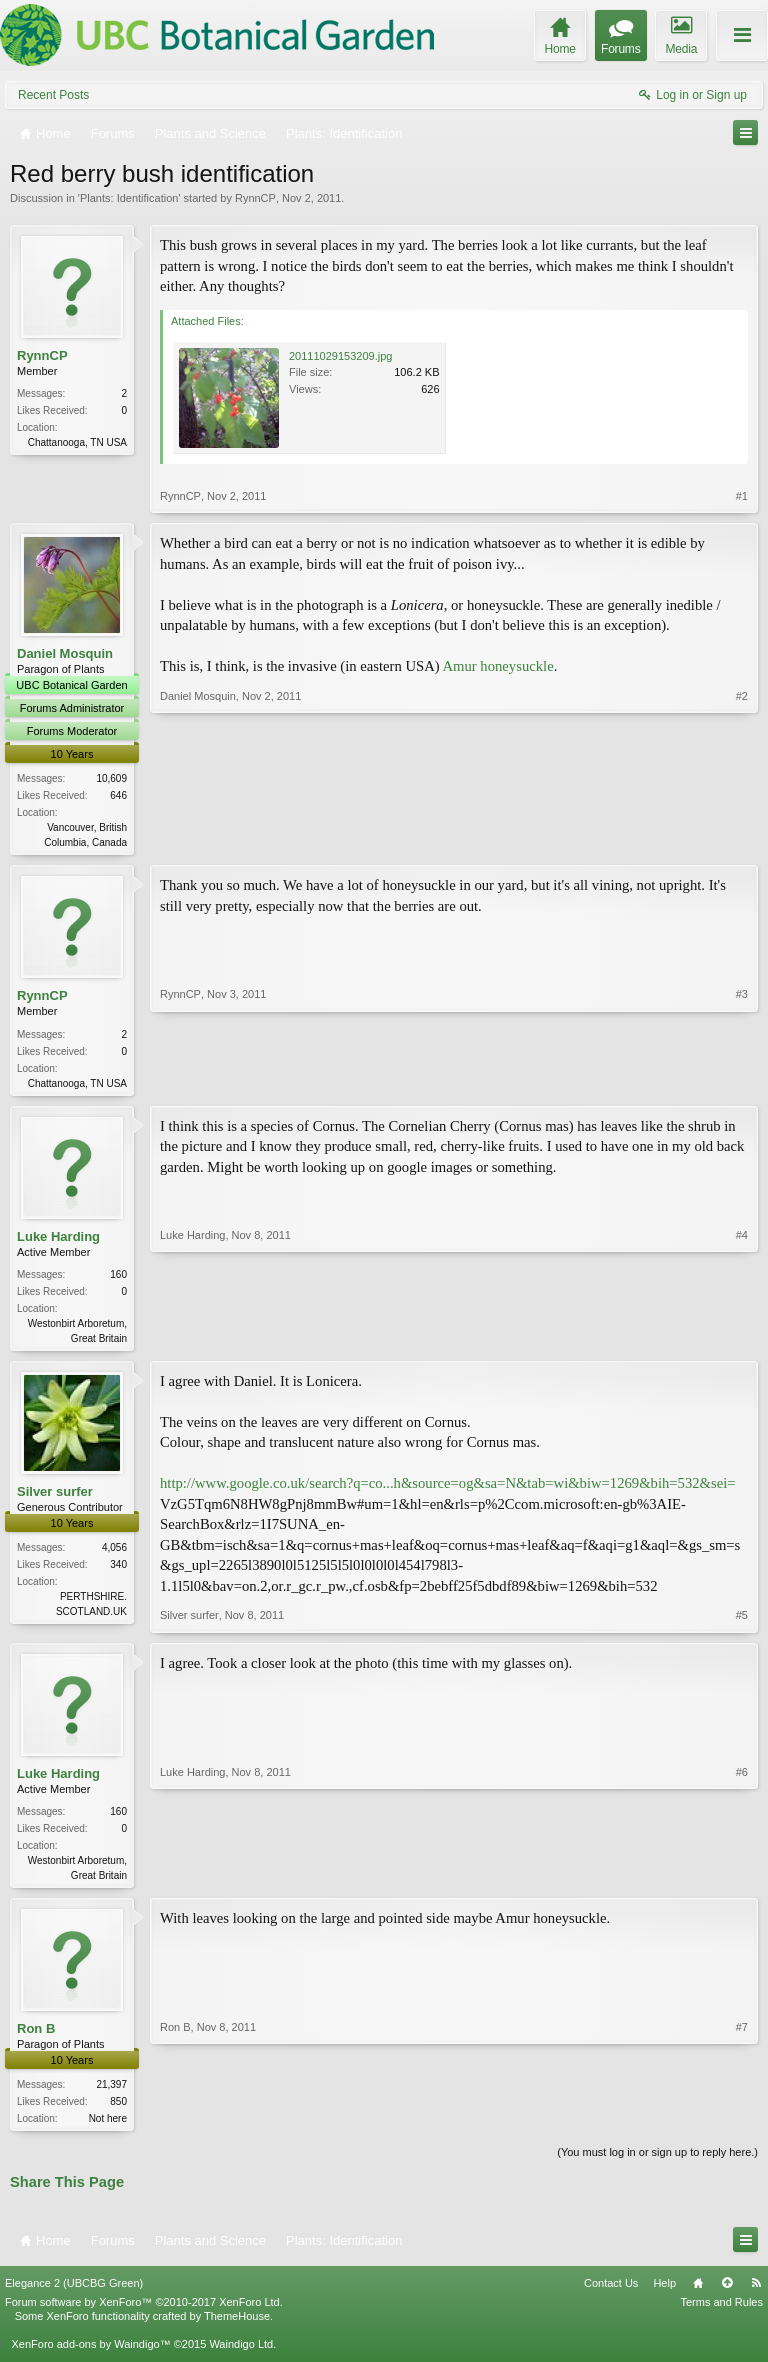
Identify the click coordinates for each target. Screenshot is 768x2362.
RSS (756, 2293)
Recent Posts (53, 95)
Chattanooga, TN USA (77, 442)
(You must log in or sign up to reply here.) (657, 2161)
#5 (742, 1621)
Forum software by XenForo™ (144, 2312)
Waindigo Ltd (241, 2354)
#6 (742, 1878)
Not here (108, 2125)
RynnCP (255, 198)
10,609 (111, 778)
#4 (742, 1339)
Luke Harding (58, 1239)
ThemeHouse (237, 2326)
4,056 (114, 1552)
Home (698, 2293)
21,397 (111, 2091)
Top (727, 2293)
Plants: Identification (129, 198)
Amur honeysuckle (498, 666)
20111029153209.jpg (340, 356)
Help (664, 2293)
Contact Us (611, 2293)
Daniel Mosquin (65, 653)
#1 (742, 496)
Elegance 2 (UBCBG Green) (74, 2293)
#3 (742, 1082)
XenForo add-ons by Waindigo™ (90, 2354)
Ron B (36, 2035)
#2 (742, 840)
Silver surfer (55, 1496)
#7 (742, 2123)
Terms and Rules (721, 2312)
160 (118, 1277)
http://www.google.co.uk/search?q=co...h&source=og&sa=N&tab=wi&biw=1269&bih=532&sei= (448, 1489)
